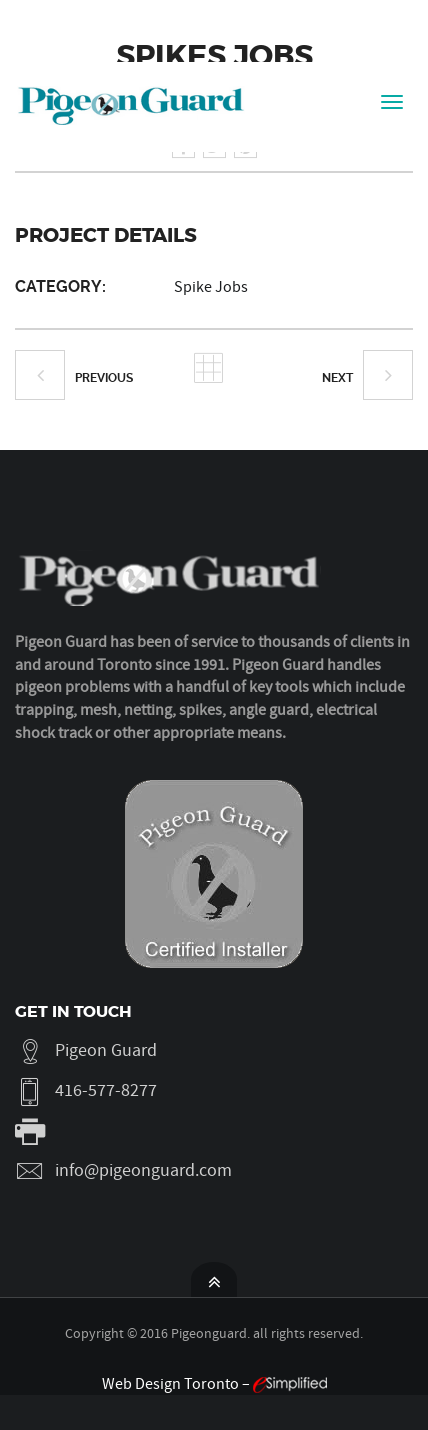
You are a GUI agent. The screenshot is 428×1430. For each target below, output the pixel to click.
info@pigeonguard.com (143, 1170)
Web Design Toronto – (214, 1384)
